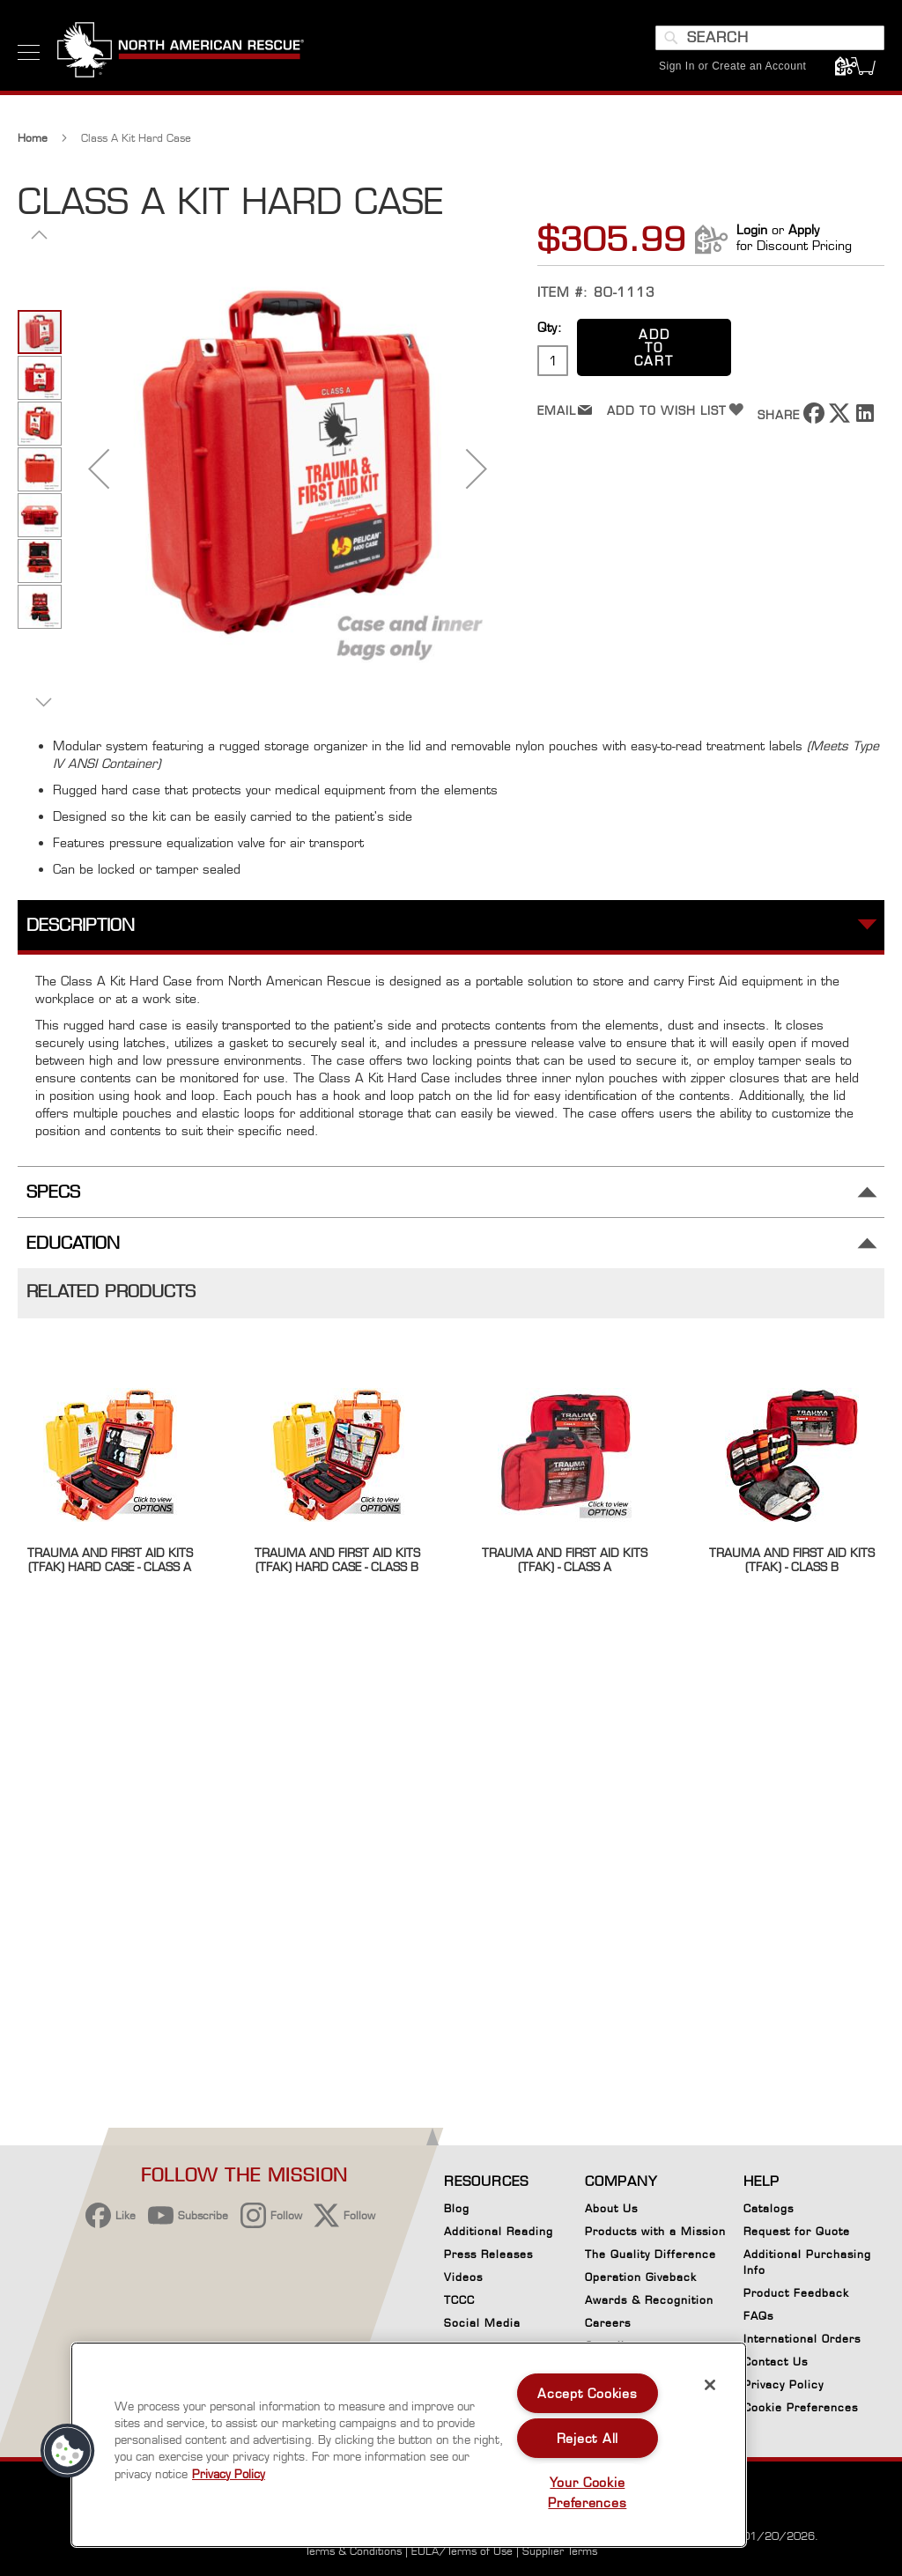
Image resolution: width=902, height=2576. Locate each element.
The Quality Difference (650, 2254)
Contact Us (775, 2361)
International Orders (802, 2338)
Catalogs (768, 2208)
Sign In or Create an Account (732, 66)
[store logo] (180, 52)
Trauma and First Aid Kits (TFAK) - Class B (792, 1560)
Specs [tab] (53, 1192)
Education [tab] (73, 1243)
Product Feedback (796, 2292)
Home (33, 137)
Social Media (482, 2322)
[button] (98, 468)
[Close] (710, 2385)
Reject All (587, 2438)
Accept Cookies (587, 2393)
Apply (803, 229)
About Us (611, 2208)
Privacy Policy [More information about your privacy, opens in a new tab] (228, 2474)
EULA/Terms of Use (462, 2551)
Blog (456, 2208)
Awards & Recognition (649, 2300)
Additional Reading (498, 2231)
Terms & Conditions (353, 2551)
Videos (463, 2277)
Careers (608, 2322)
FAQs (758, 2315)
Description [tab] (80, 925)
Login (751, 229)
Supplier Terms (559, 2551)
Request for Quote (796, 2231)
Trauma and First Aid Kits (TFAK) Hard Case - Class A (110, 1560)
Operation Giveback (641, 2277)
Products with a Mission (655, 2231)
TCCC (459, 2300)
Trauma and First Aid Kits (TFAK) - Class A (564, 1560)
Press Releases (488, 2254)
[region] (408, 2445)
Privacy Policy (783, 2384)
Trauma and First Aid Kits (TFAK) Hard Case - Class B (337, 1560)
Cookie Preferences (800, 2410)
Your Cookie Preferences (587, 2492)
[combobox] (769, 38)
